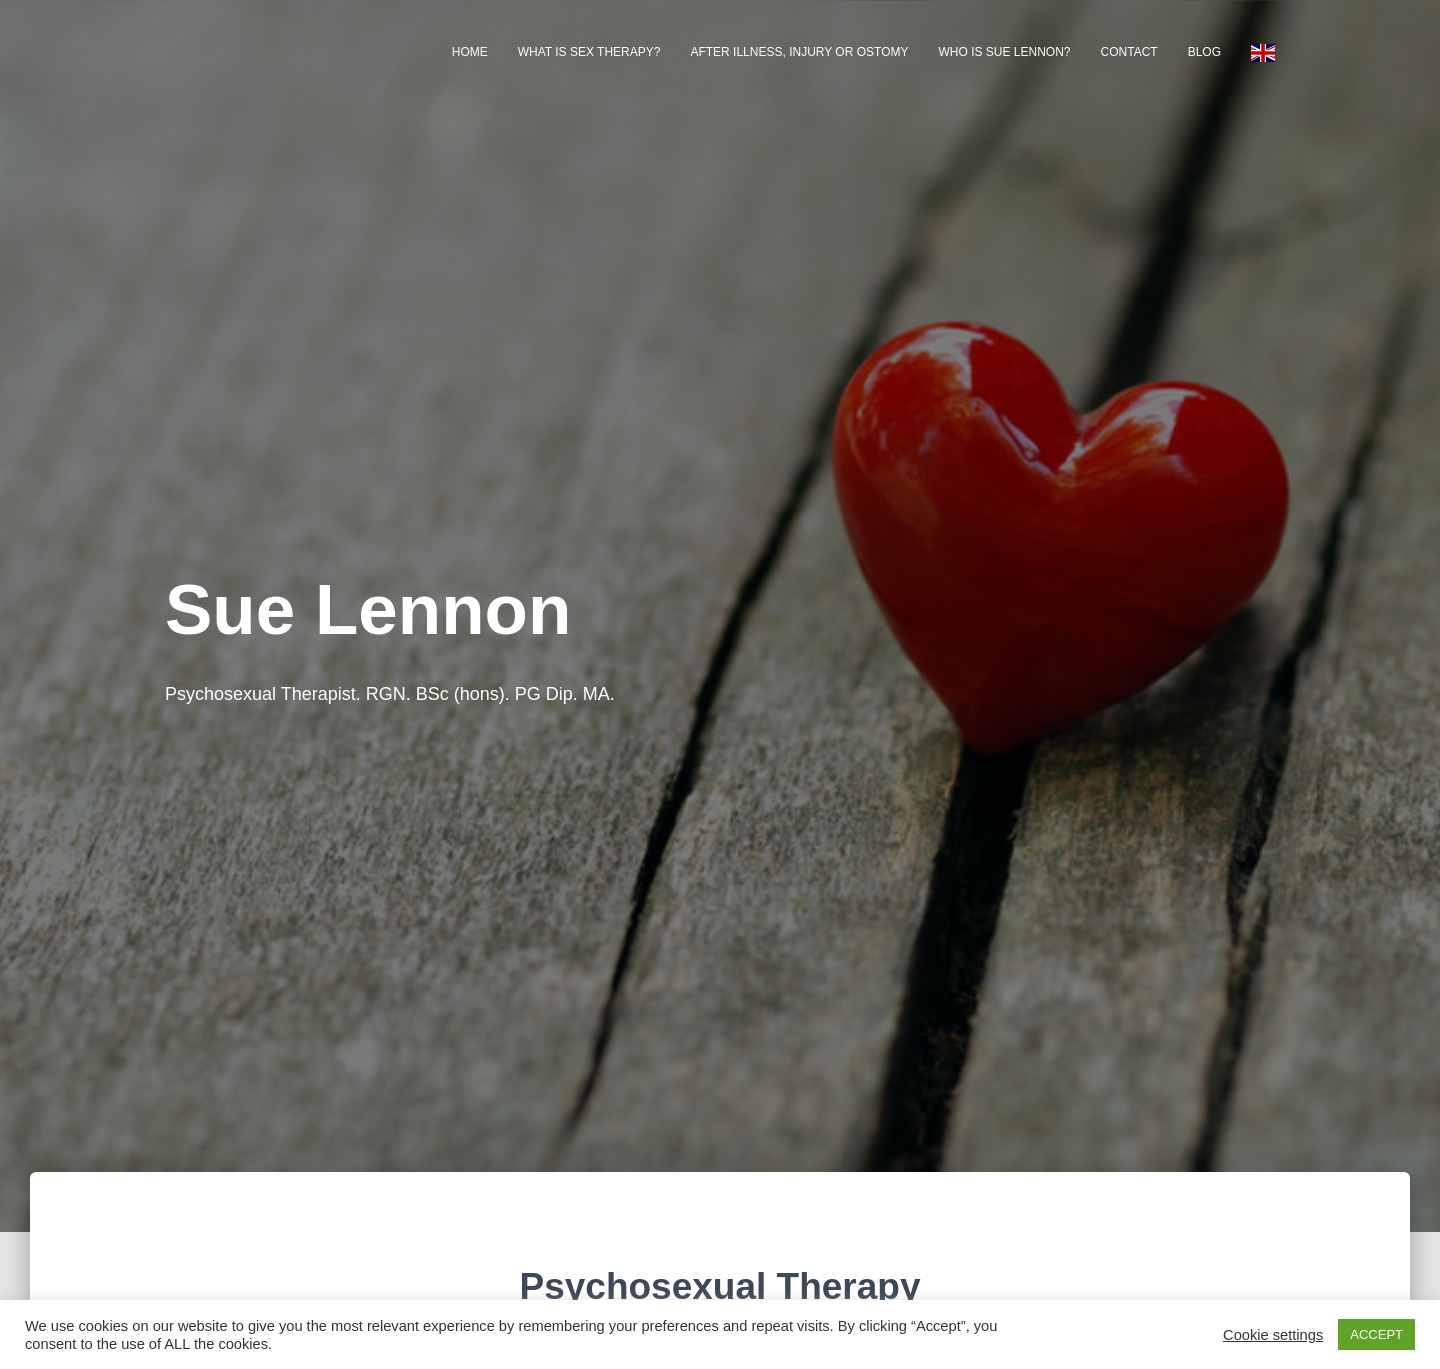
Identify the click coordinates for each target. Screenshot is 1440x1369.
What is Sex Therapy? (589, 52)
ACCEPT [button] (1376, 1334)
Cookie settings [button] (1273, 1335)
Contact (1129, 52)
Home (470, 52)
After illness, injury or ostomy (799, 52)
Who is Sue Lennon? (1005, 52)
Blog (1204, 52)
